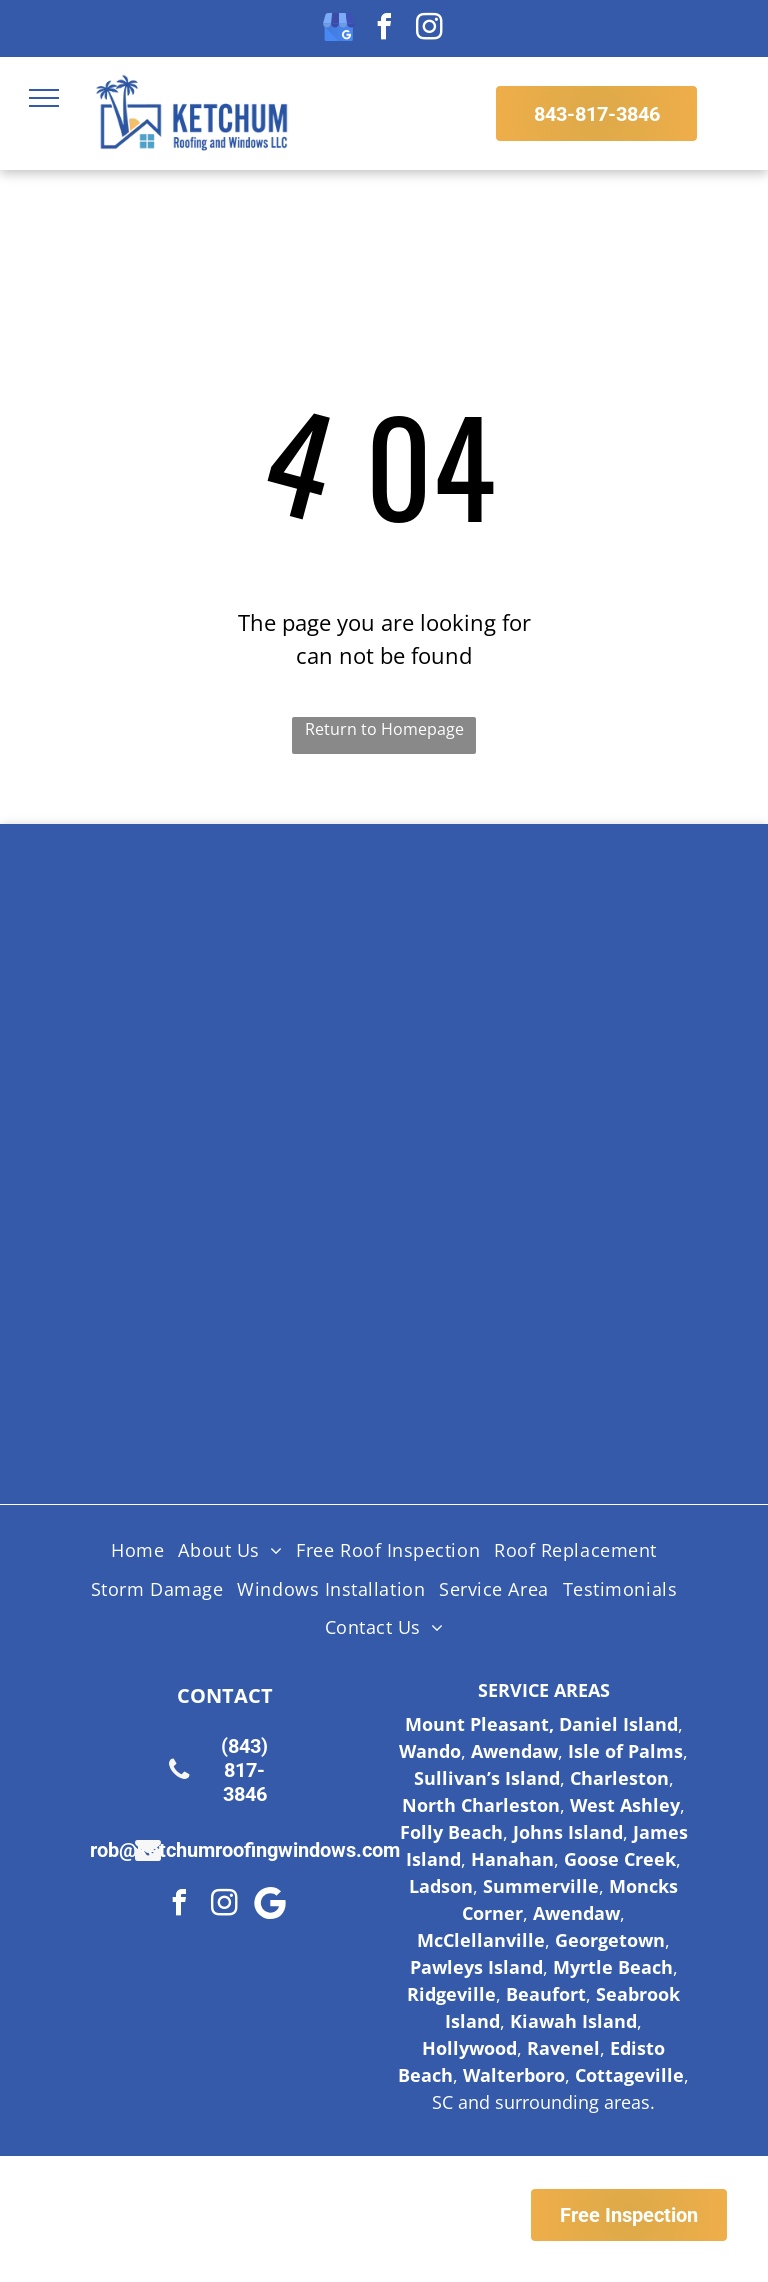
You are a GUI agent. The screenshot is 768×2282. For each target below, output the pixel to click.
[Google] (270, 1905)
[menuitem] (137, 1551)
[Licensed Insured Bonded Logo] (490, 1089)
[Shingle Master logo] (490, 939)
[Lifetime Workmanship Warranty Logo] (490, 1239)
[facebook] (384, 29)
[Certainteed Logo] (278, 1089)
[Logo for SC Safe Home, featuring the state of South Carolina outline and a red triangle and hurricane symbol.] (490, 1389)
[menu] (44, 98)
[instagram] (429, 29)
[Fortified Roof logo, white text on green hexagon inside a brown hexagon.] (278, 1389)
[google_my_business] (339, 29)
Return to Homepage (384, 729)
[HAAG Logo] (278, 1239)
